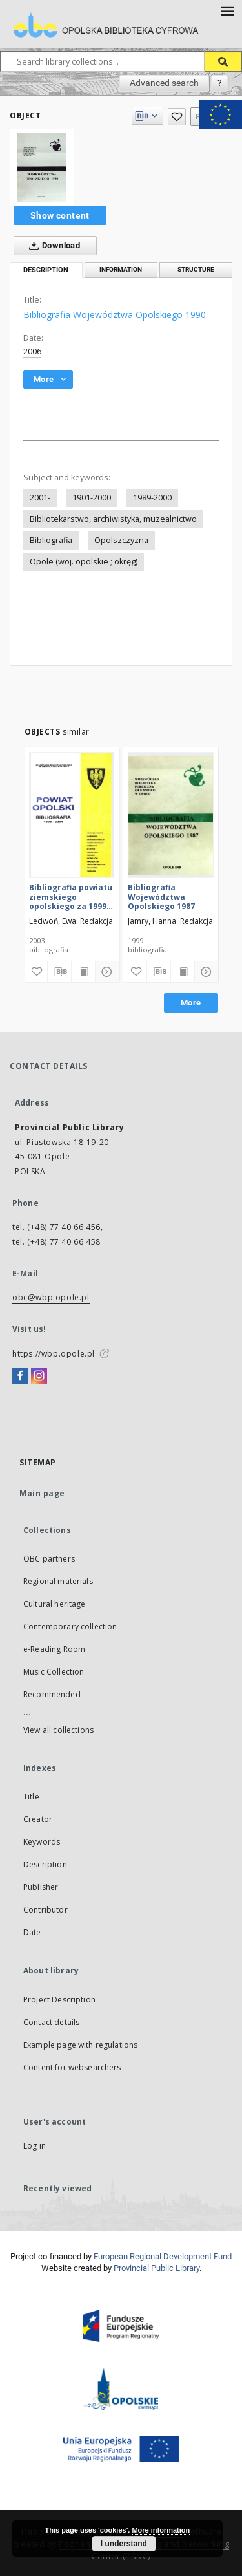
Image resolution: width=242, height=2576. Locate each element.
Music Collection (53, 1671)
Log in (34, 2145)
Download (52, 245)
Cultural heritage (54, 1603)
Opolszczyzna (121, 540)
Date (32, 1932)
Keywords (41, 1841)
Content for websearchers (72, 2067)
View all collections (58, 1729)
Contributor (45, 1909)
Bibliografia (51, 540)
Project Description (59, 1999)
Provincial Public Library (156, 2268)
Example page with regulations (80, 2044)
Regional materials (58, 1581)
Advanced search (164, 83)
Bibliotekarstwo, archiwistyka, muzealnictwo (113, 518)
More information (161, 2530)
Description (45, 1864)
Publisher (40, 1887)
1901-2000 (91, 497)
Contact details (51, 2022)
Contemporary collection (70, 1626)
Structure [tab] (195, 269)
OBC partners (49, 1558)
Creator (37, 1819)
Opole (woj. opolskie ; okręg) (83, 561)
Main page (42, 1493)
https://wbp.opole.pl (53, 1353)
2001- (40, 497)
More (191, 1002)
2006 (32, 351)
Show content (60, 215)
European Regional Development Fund (163, 2256)
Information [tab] (120, 269)
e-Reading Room (54, 1649)
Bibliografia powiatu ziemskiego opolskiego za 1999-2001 (70, 896)
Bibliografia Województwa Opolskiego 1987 (161, 896)
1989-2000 (152, 497)
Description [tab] (45, 270)
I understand (124, 2543)
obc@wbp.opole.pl (51, 1297)
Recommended (52, 1694)
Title (31, 1796)
